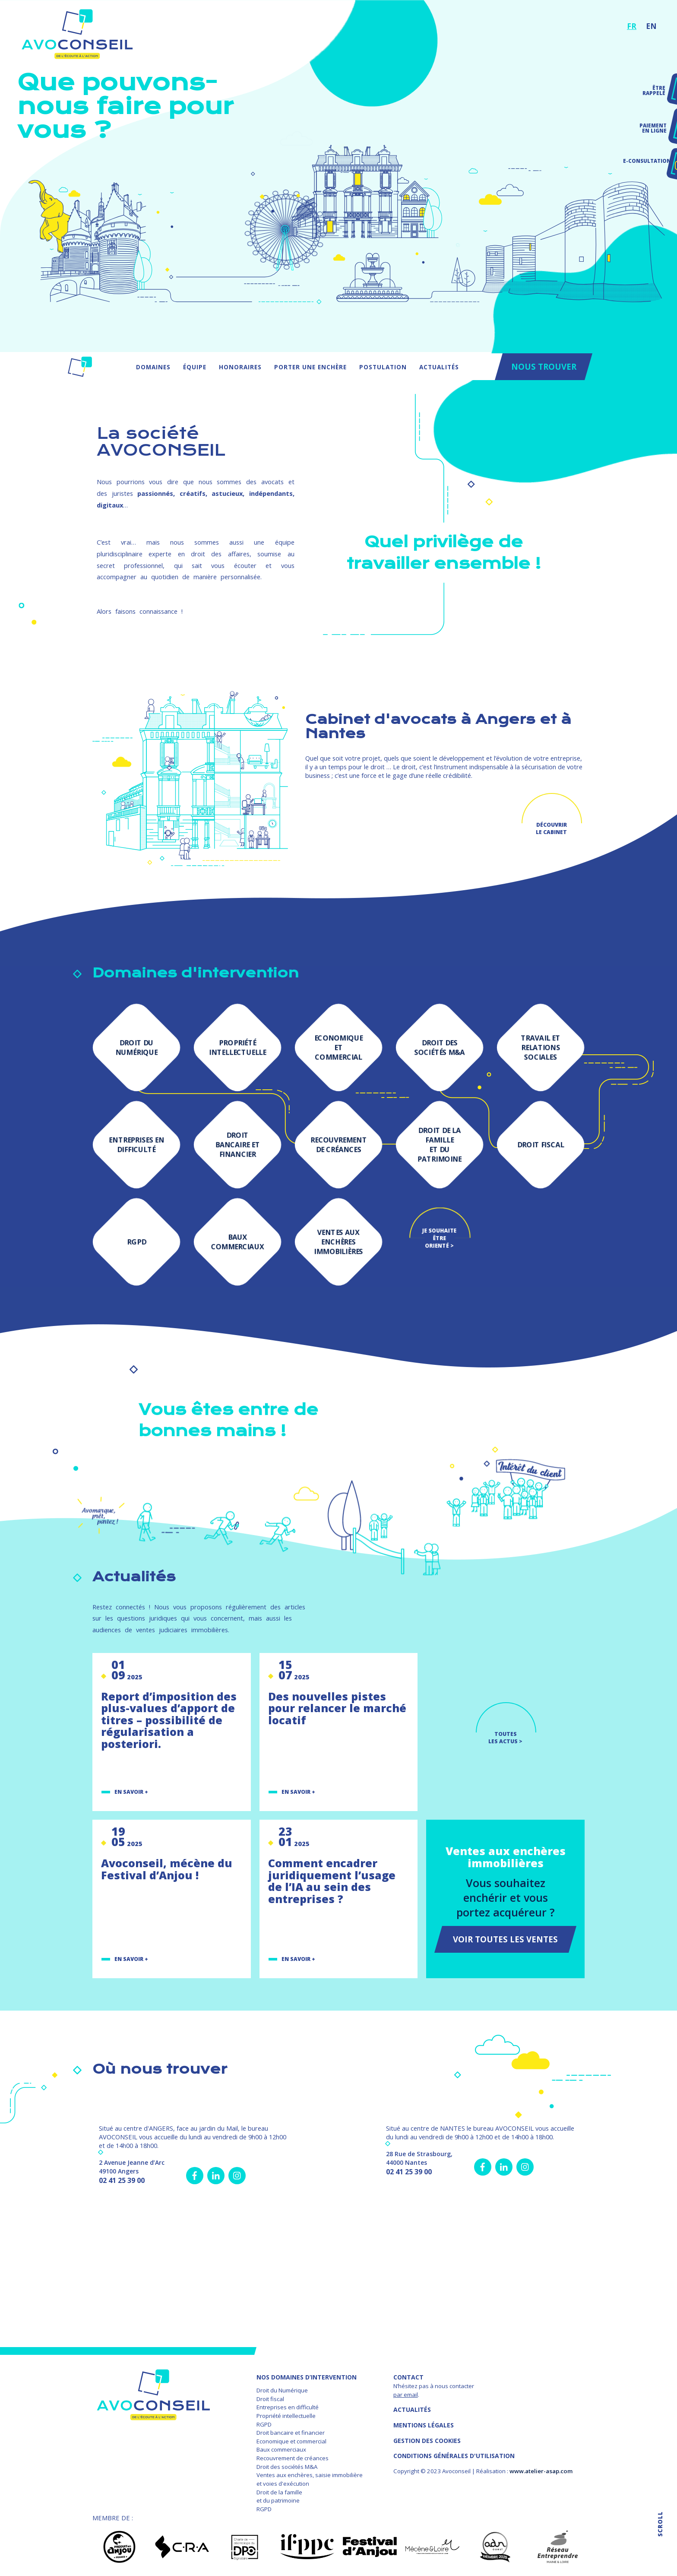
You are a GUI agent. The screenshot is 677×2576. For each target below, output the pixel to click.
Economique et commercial (291, 2441)
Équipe (194, 367)
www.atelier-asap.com (541, 2471)
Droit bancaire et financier (290, 2432)
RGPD (264, 2424)
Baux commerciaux (281, 2449)
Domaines (153, 367)
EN (651, 26)
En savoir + (131, 1792)
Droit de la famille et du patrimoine (279, 2496)
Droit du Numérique (282, 2390)
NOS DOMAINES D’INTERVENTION (306, 2377)
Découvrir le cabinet (551, 828)
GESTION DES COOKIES (427, 2440)
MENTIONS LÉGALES (423, 2425)
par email (405, 2394)
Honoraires (240, 367)
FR (631, 26)
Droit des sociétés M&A (286, 2467)
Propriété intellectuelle (286, 2416)
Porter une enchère (310, 367)
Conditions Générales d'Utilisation (454, 2456)
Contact (408, 2377)
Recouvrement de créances (292, 2458)
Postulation (383, 367)
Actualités (439, 367)
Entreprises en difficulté (287, 2407)
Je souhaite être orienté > (439, 1236)
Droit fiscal (270, 2399)
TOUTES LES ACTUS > (505, 1737)
